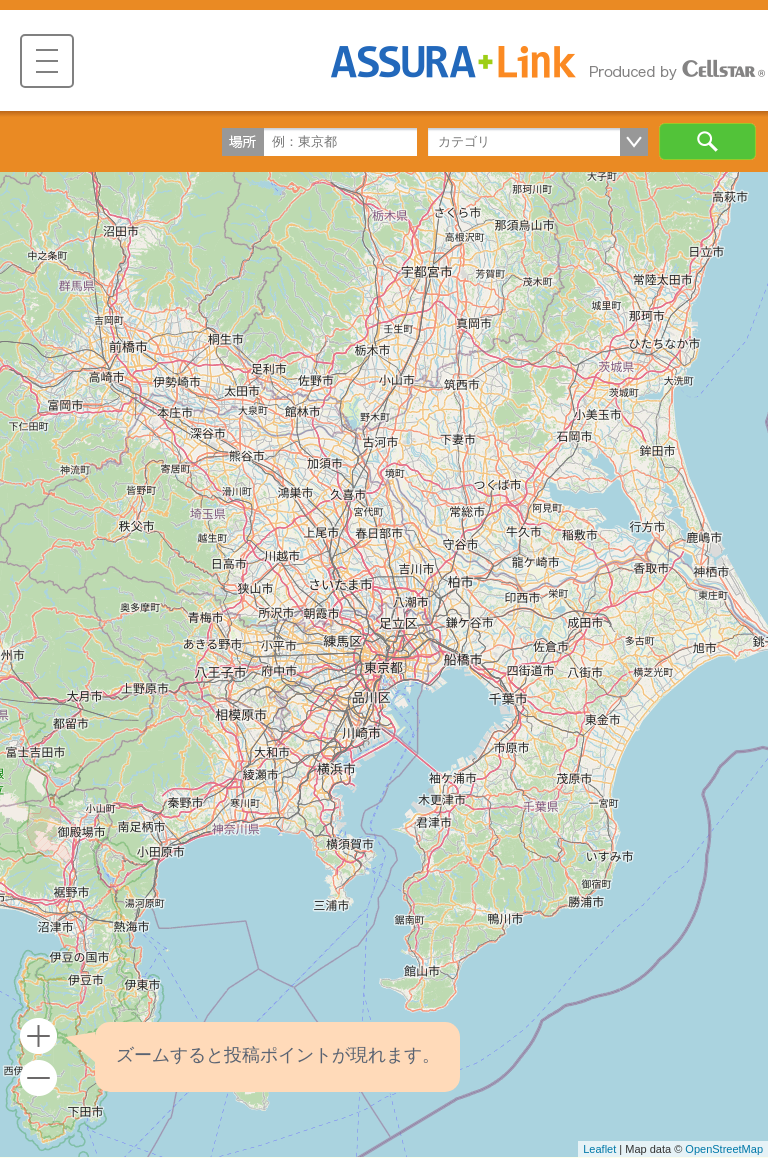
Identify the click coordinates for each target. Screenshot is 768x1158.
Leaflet (599, 1149)
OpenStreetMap (724, 1149)
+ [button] (38, 1036)
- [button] (38, 1078)
